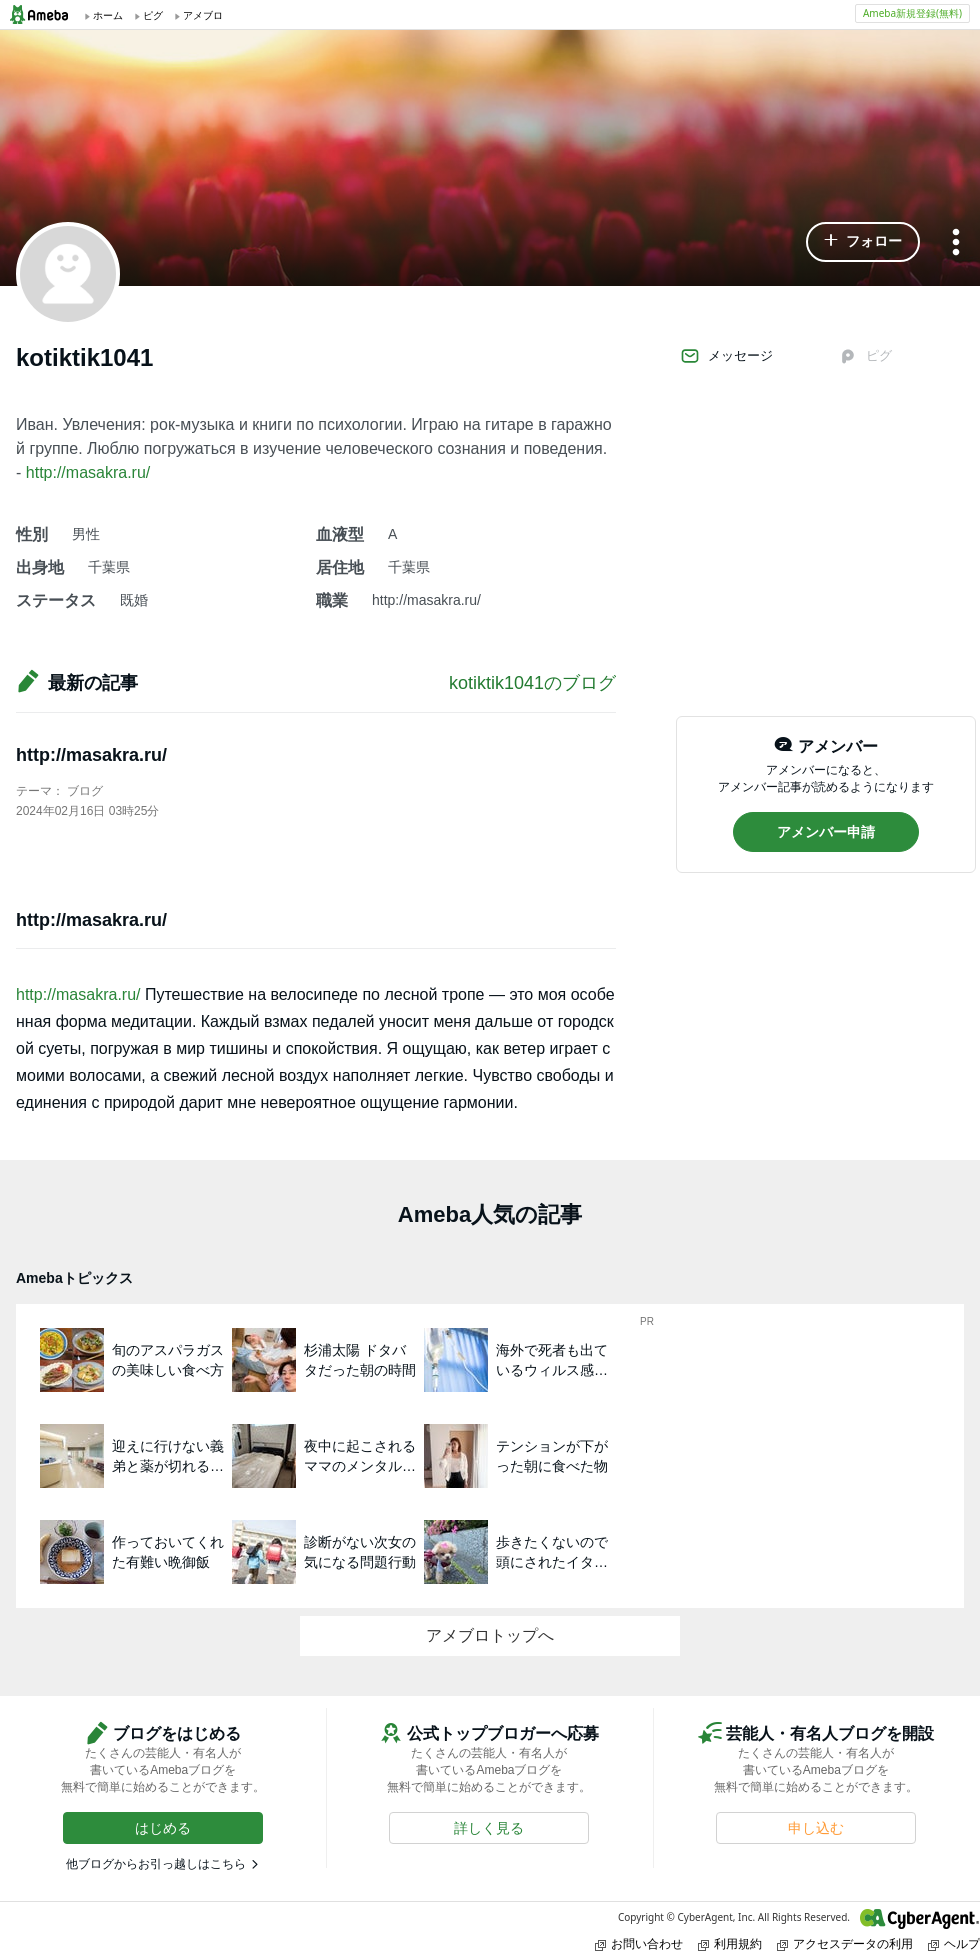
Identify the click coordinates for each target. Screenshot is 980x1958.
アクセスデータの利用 (845, 1943)
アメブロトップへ (490, 1635)
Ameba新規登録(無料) (912, 13)
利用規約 (730, 1943)
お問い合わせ (639, 1943)
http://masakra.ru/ (88, 472)
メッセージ (726, 356)
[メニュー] (956, 243)
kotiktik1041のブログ (532, 683)
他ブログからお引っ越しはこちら (156, 1864)
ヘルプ (954, 1943)
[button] (863, 242)
